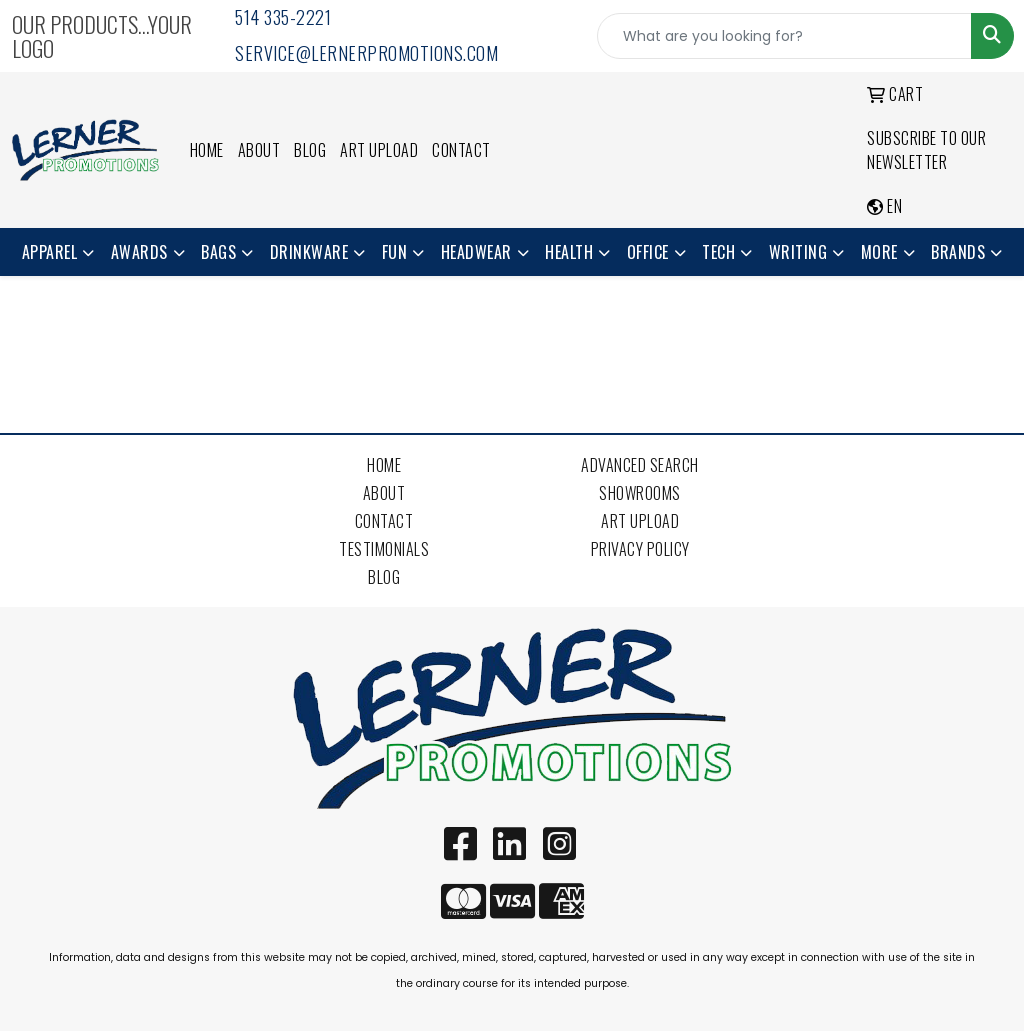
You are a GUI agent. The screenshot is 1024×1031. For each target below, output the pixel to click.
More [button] (879, 252)
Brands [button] (958, 252)
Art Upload (379, 150)
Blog (310, 150)
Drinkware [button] (309, 252)
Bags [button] (218, 252)
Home (207, 150)
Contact (461, 150)
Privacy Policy (640, 549)
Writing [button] (798, 252)
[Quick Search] (784, 36)
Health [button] (569, 252)
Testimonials (384, 549)
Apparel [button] (50, 252)
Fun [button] (395, 252)
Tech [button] (718, 252)
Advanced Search (640, 465)
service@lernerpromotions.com (366, 53)
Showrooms (640, 493)
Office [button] (648, 252)
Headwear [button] (476, 252)
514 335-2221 (283, 17)
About (259, 150)
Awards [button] (139, 252)
